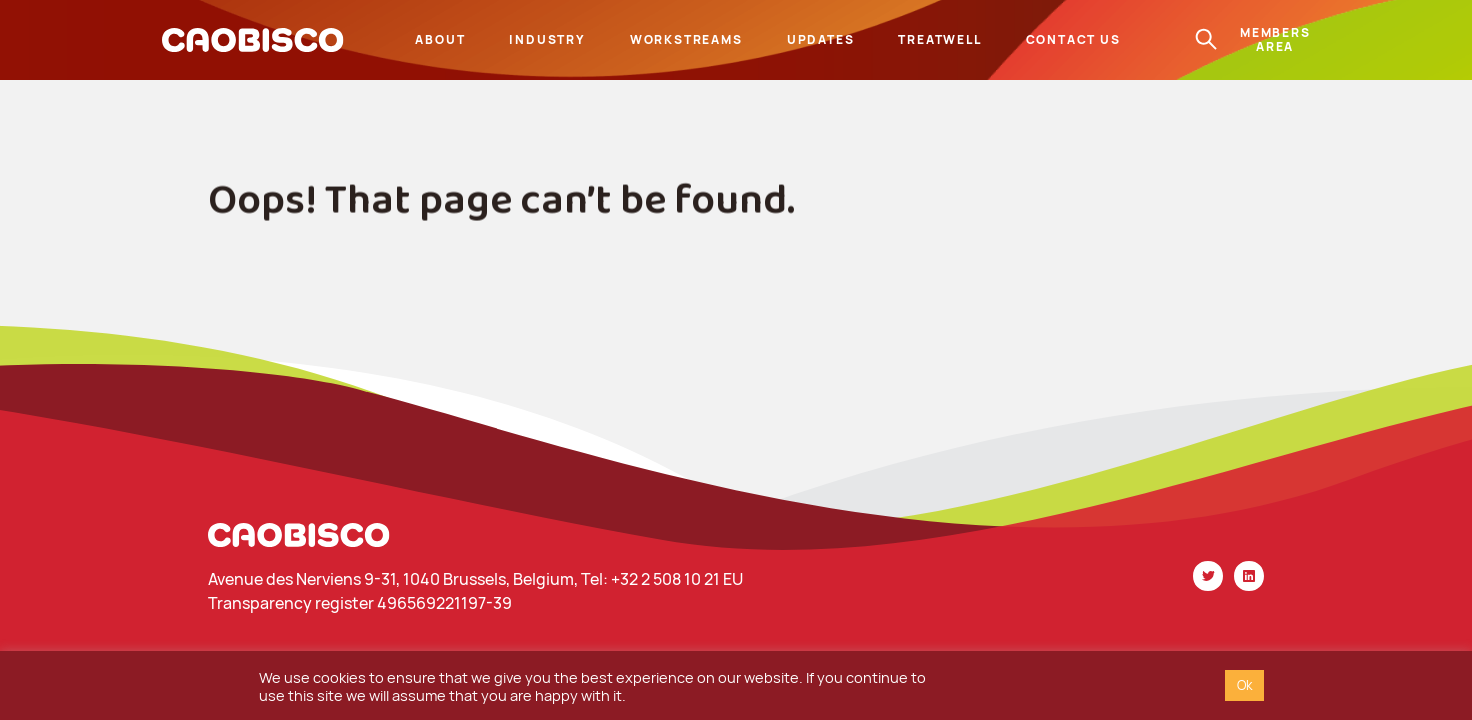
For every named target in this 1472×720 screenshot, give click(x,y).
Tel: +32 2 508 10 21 (652, 579)
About (440, 39)
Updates (821, 39)
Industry (547, 39)
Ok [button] (1244, 685)
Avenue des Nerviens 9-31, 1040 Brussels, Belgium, (394, 579)
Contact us (1073, 39)
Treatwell (939, 39)
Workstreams (686, 39)
